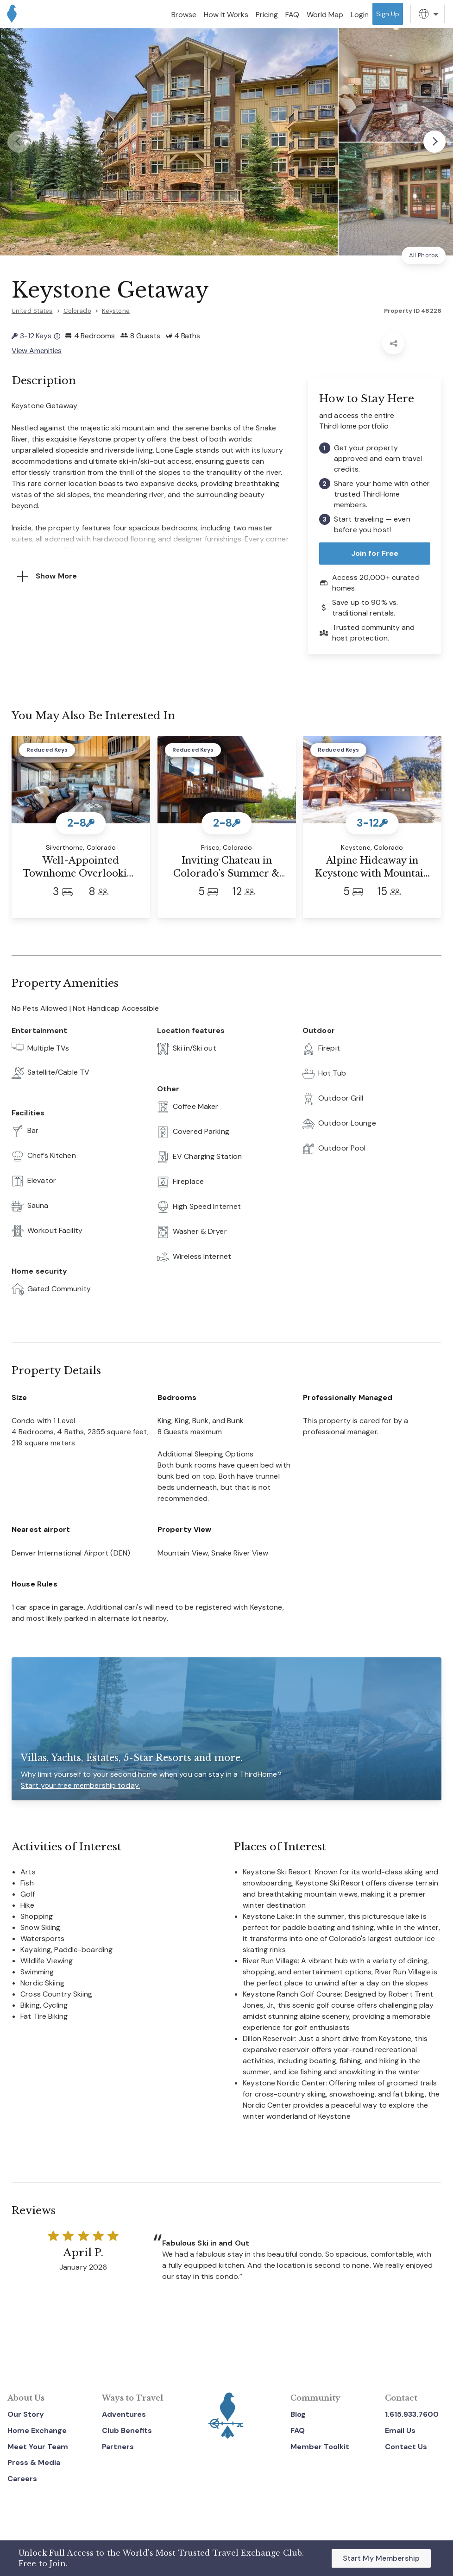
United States (32, 311)
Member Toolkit (319, 2447)
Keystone (116, 311)
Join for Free (375, 553)
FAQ (297, 2430)
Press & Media (33, 2462)
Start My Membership (381, 2558)
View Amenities (37, 350)
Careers (22, 2478)
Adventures (124, 2414)
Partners (118, 2447)
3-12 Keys (36, 336)
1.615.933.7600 (412, 2414)
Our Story (25, 2414)
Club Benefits (127, 2430)
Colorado (77, 311)
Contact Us (406, 2447)
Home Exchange (37, 2430)
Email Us (400, 2430)
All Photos (423, 255)
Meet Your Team (37, 2447)
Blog (298, 2414)
